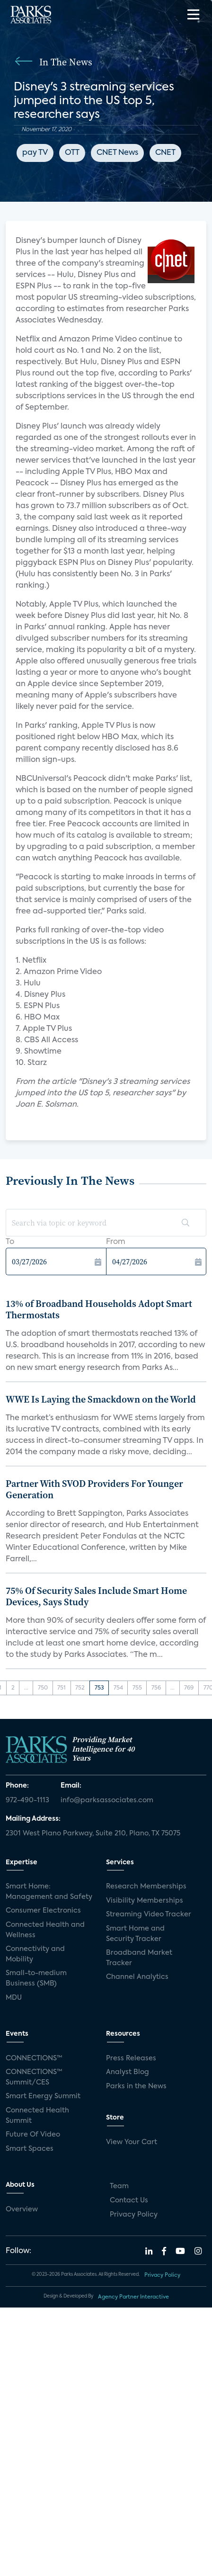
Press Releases (131, 2058)
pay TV (35, 153)
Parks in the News (136, 2086)
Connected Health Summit (37, 2115)
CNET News (117, 153)
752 (80, 1688)
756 (156, 1688)
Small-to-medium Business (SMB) (36, 1978)
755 (137, 1688)
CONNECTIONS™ (34, 2058)
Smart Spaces (29, 2149)
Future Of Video (33, 2134)
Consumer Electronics (43, 1910)
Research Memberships (146, 1886)
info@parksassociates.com (107, 1800)
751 (61, 1688)
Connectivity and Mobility (35, 1954)
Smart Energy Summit (43, 2096)
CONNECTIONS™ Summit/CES (34, 2077)
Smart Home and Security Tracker (135, 1933)
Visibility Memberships (144, 1900)
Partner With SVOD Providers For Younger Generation (94, 1489)
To (10, 1242)
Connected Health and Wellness (45, 1930)
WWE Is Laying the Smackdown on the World (101, 1399)
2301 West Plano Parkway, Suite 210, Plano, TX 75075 (93, 1833)
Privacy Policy (134, 2214)
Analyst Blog (127, 2072)
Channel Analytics (137, 1977)
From (115, 1242)
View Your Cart (131, 2142)
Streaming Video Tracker (148, 1914)
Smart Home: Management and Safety (49, 1891)
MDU (14, 1998)
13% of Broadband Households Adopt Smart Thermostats (99, 1309)
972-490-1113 (27, 1800)
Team (119, 2186)
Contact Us (129, 2200)
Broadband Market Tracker (139, 1958)
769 (189, 1688)
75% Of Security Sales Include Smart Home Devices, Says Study (96, 1596)
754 (118, 1688)
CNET (165, 153)
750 (43, 1688)
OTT (72, 153)
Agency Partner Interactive (133, 2297)
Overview (22, 2209)
